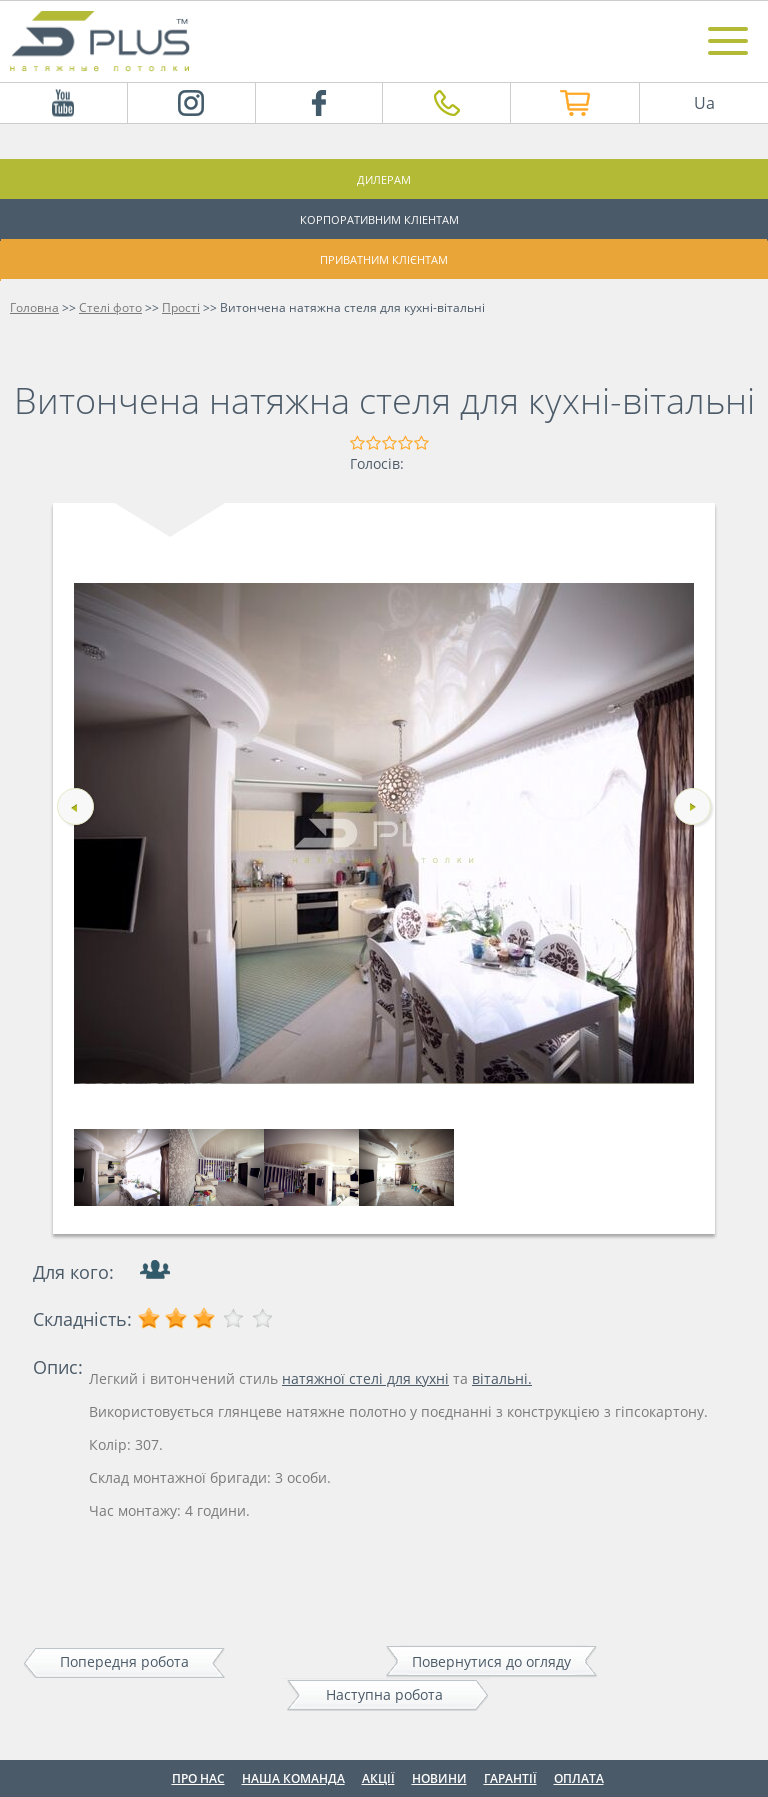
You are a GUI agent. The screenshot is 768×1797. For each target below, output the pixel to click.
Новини (439, 1778)
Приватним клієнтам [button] (384, 259)
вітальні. (502, 1378)
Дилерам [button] (384, 179)
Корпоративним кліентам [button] (379, 219)
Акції (378, 1778)
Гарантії (510, 1778)
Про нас (198, 1778)
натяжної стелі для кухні (365, 1378)
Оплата (579, 1778)
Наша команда (293, 1778)
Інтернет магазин (546, 103)
